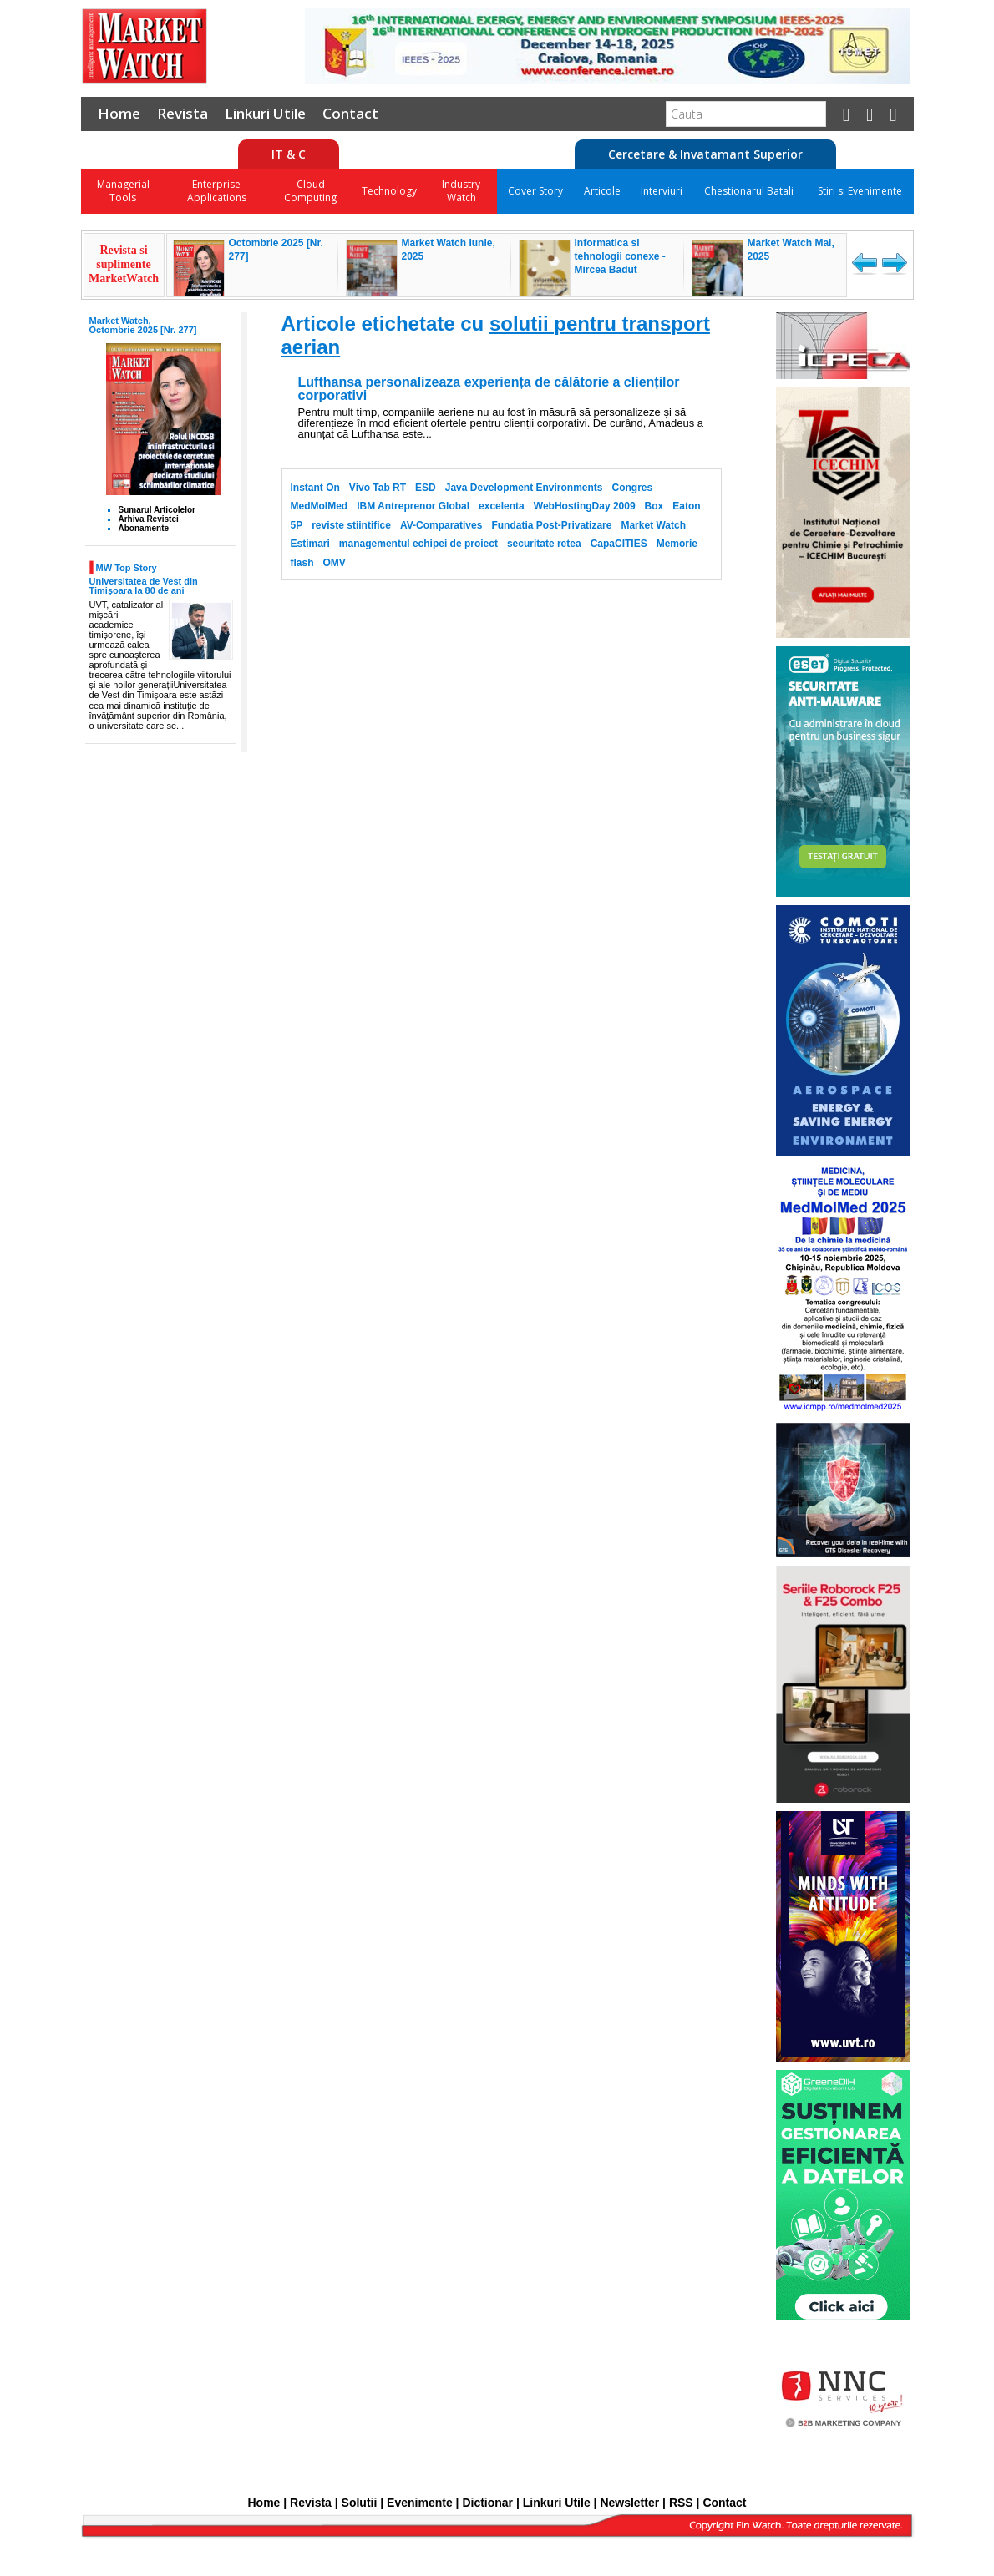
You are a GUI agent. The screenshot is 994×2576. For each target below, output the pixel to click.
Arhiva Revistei (149, 519)
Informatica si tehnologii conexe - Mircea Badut (620, 256)
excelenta (502, 506)
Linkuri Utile (265, 113)
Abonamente (144, 528)
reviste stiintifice (351, 525)
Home (119, 113)
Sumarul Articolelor (157, 509)
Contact (350, 113)
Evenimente (420, 2502)
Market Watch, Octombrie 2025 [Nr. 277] (143, 325)
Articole (602, 191)
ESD (425, 487)
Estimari (310, 543)
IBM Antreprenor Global (413, 506)
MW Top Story (126, 567)
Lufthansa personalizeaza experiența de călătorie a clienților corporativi (489, 389)
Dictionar (487, 2502)
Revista (182, 113)
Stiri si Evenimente (860, 191)
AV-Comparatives (441, 525)
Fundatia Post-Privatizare (551, 525)
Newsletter (629, 2502)
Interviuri (661, 191)
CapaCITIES (619, 543)
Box (654, 506)
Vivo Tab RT (377, 487)
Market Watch (653, 525)
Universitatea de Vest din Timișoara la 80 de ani (143, 585)
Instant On (315, 487)
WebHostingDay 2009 (585, 506)
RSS (681, 2502)
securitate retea (544, 543)
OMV (334, 563)
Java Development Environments (524, 487)
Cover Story (535, 191)
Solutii (360, 2502)
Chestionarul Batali (749, 191)
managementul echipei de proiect (418, 543)
